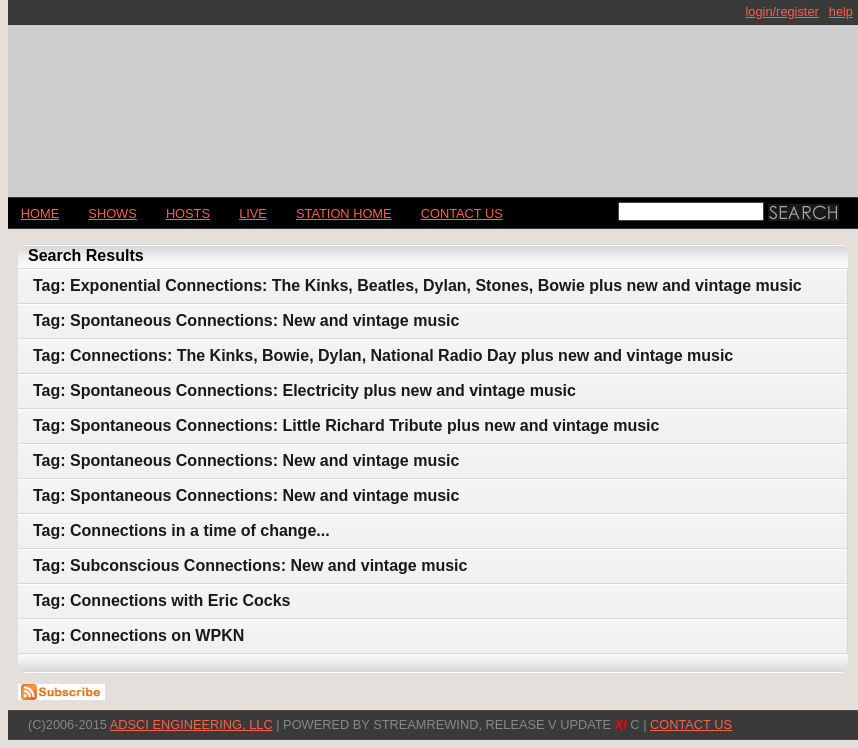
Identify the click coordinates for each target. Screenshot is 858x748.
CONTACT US (462, 213)
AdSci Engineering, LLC (191, 724)
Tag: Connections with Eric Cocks (162, 600)
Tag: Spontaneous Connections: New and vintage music (246, 320)
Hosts (188, 213)
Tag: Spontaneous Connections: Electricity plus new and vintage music (304, 390)
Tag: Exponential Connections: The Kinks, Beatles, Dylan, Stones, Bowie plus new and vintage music (417, 285)
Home (40, 213)
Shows (112, 213)
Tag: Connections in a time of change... (181, 530)
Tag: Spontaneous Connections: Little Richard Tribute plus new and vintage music (346, 425)
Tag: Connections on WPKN (138, 635)
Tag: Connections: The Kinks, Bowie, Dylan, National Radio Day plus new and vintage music (383, 355)
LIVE (253, 213)
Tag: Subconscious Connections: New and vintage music (250, 565)
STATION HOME (344, 213)
